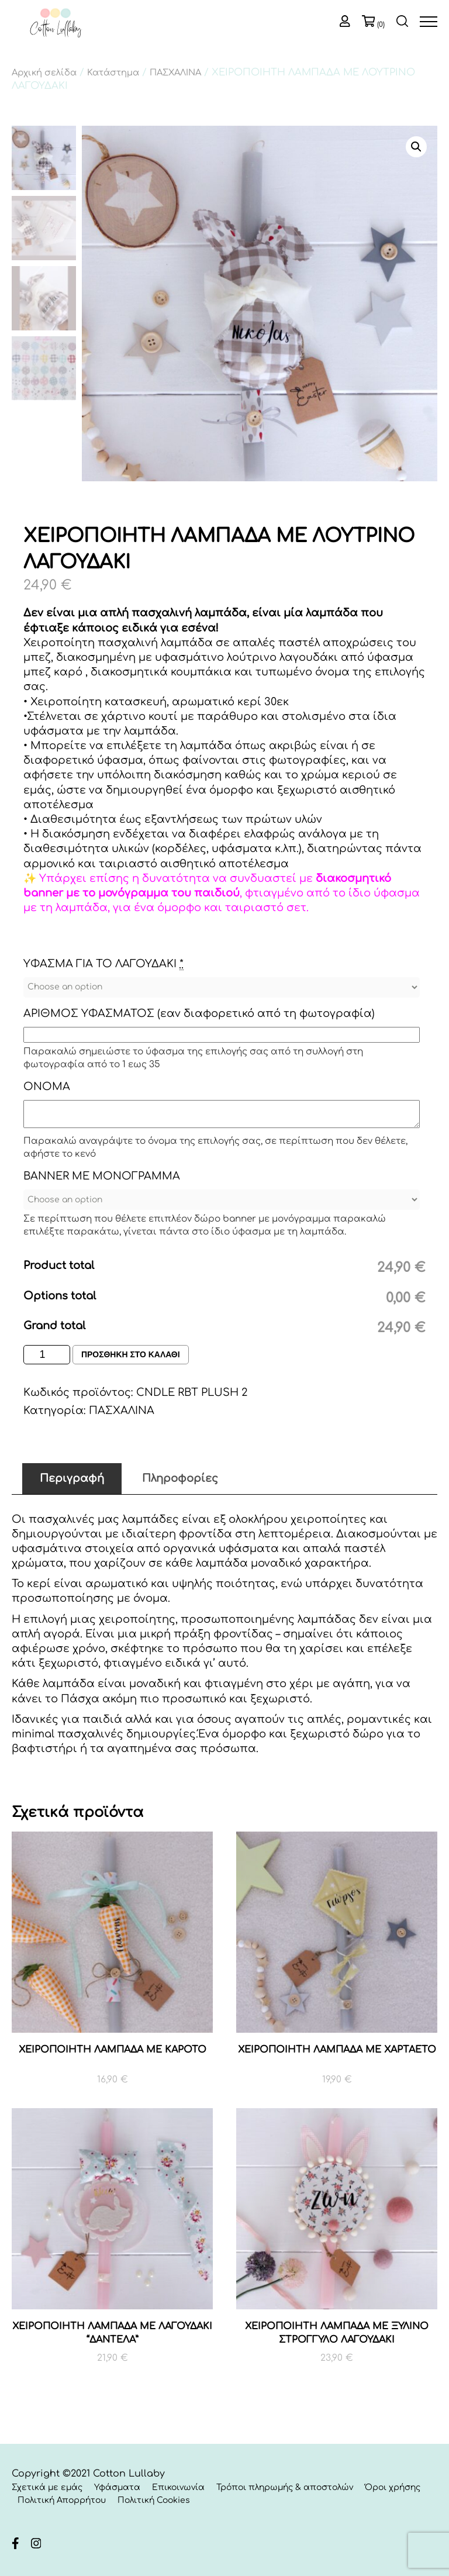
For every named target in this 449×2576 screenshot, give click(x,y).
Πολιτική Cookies (154, 2500)
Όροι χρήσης (392, 2487)
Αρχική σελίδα (44, 72)
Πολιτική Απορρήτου (62, 2500)
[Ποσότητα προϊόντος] (46, 1354)
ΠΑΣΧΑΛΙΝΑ (175, 72)
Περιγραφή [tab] (72, 1478)
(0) (381, 24)
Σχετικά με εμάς (47, 2487)
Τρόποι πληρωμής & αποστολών (284, 2487)
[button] (416, 146)
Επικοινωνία (178, 2487)
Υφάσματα (117, 2487)
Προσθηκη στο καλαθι (130, 1355)
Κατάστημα (113, 72)
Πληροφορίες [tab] (180, 1478)
